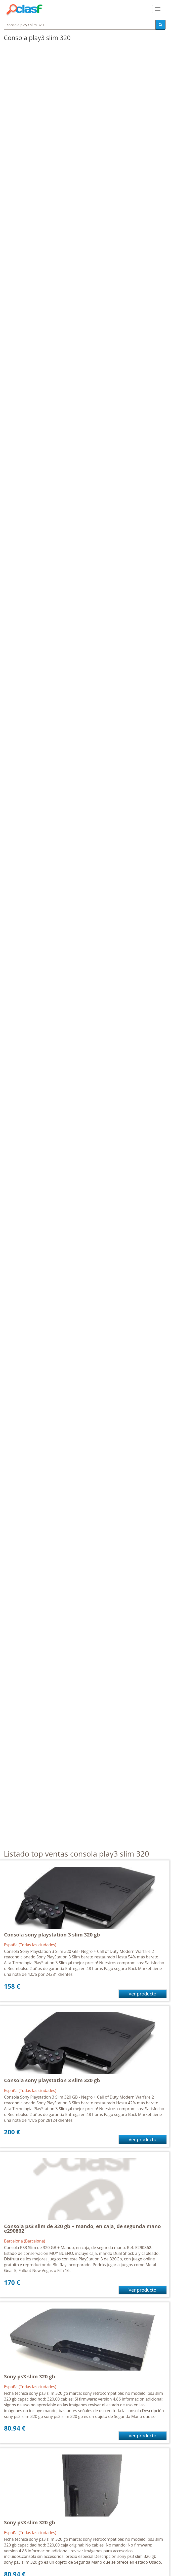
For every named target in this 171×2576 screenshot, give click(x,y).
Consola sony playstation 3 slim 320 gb (52, 1934)
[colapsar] (157, 9)
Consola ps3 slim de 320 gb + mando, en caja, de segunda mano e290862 (82, 2228)
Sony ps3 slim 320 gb (29, 2376)
